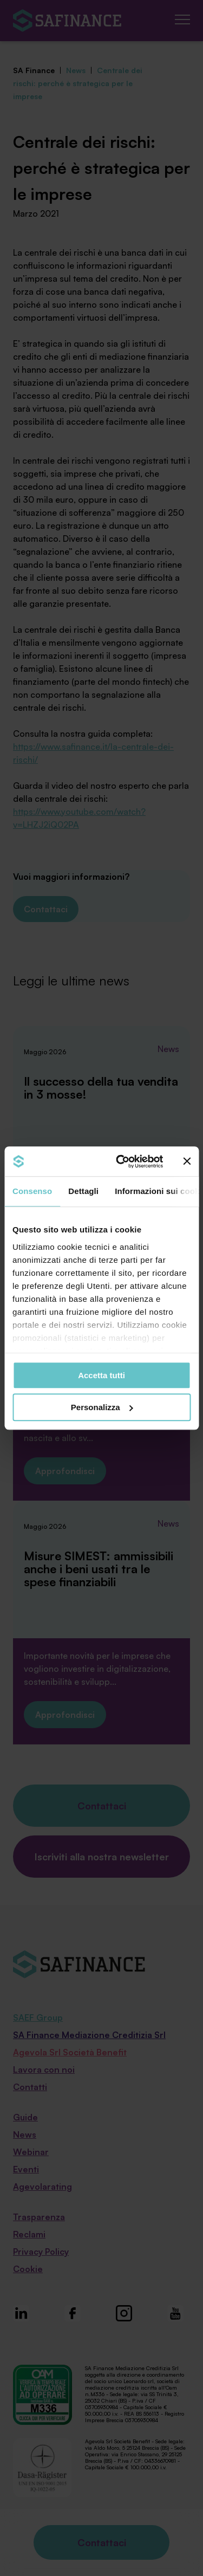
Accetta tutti (101, 1375)
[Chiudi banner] (187, 1161)
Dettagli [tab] (83, 1191)
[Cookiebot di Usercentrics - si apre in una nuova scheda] (121, 1161)
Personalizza (102, 1407)
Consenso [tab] (32, 1191)
